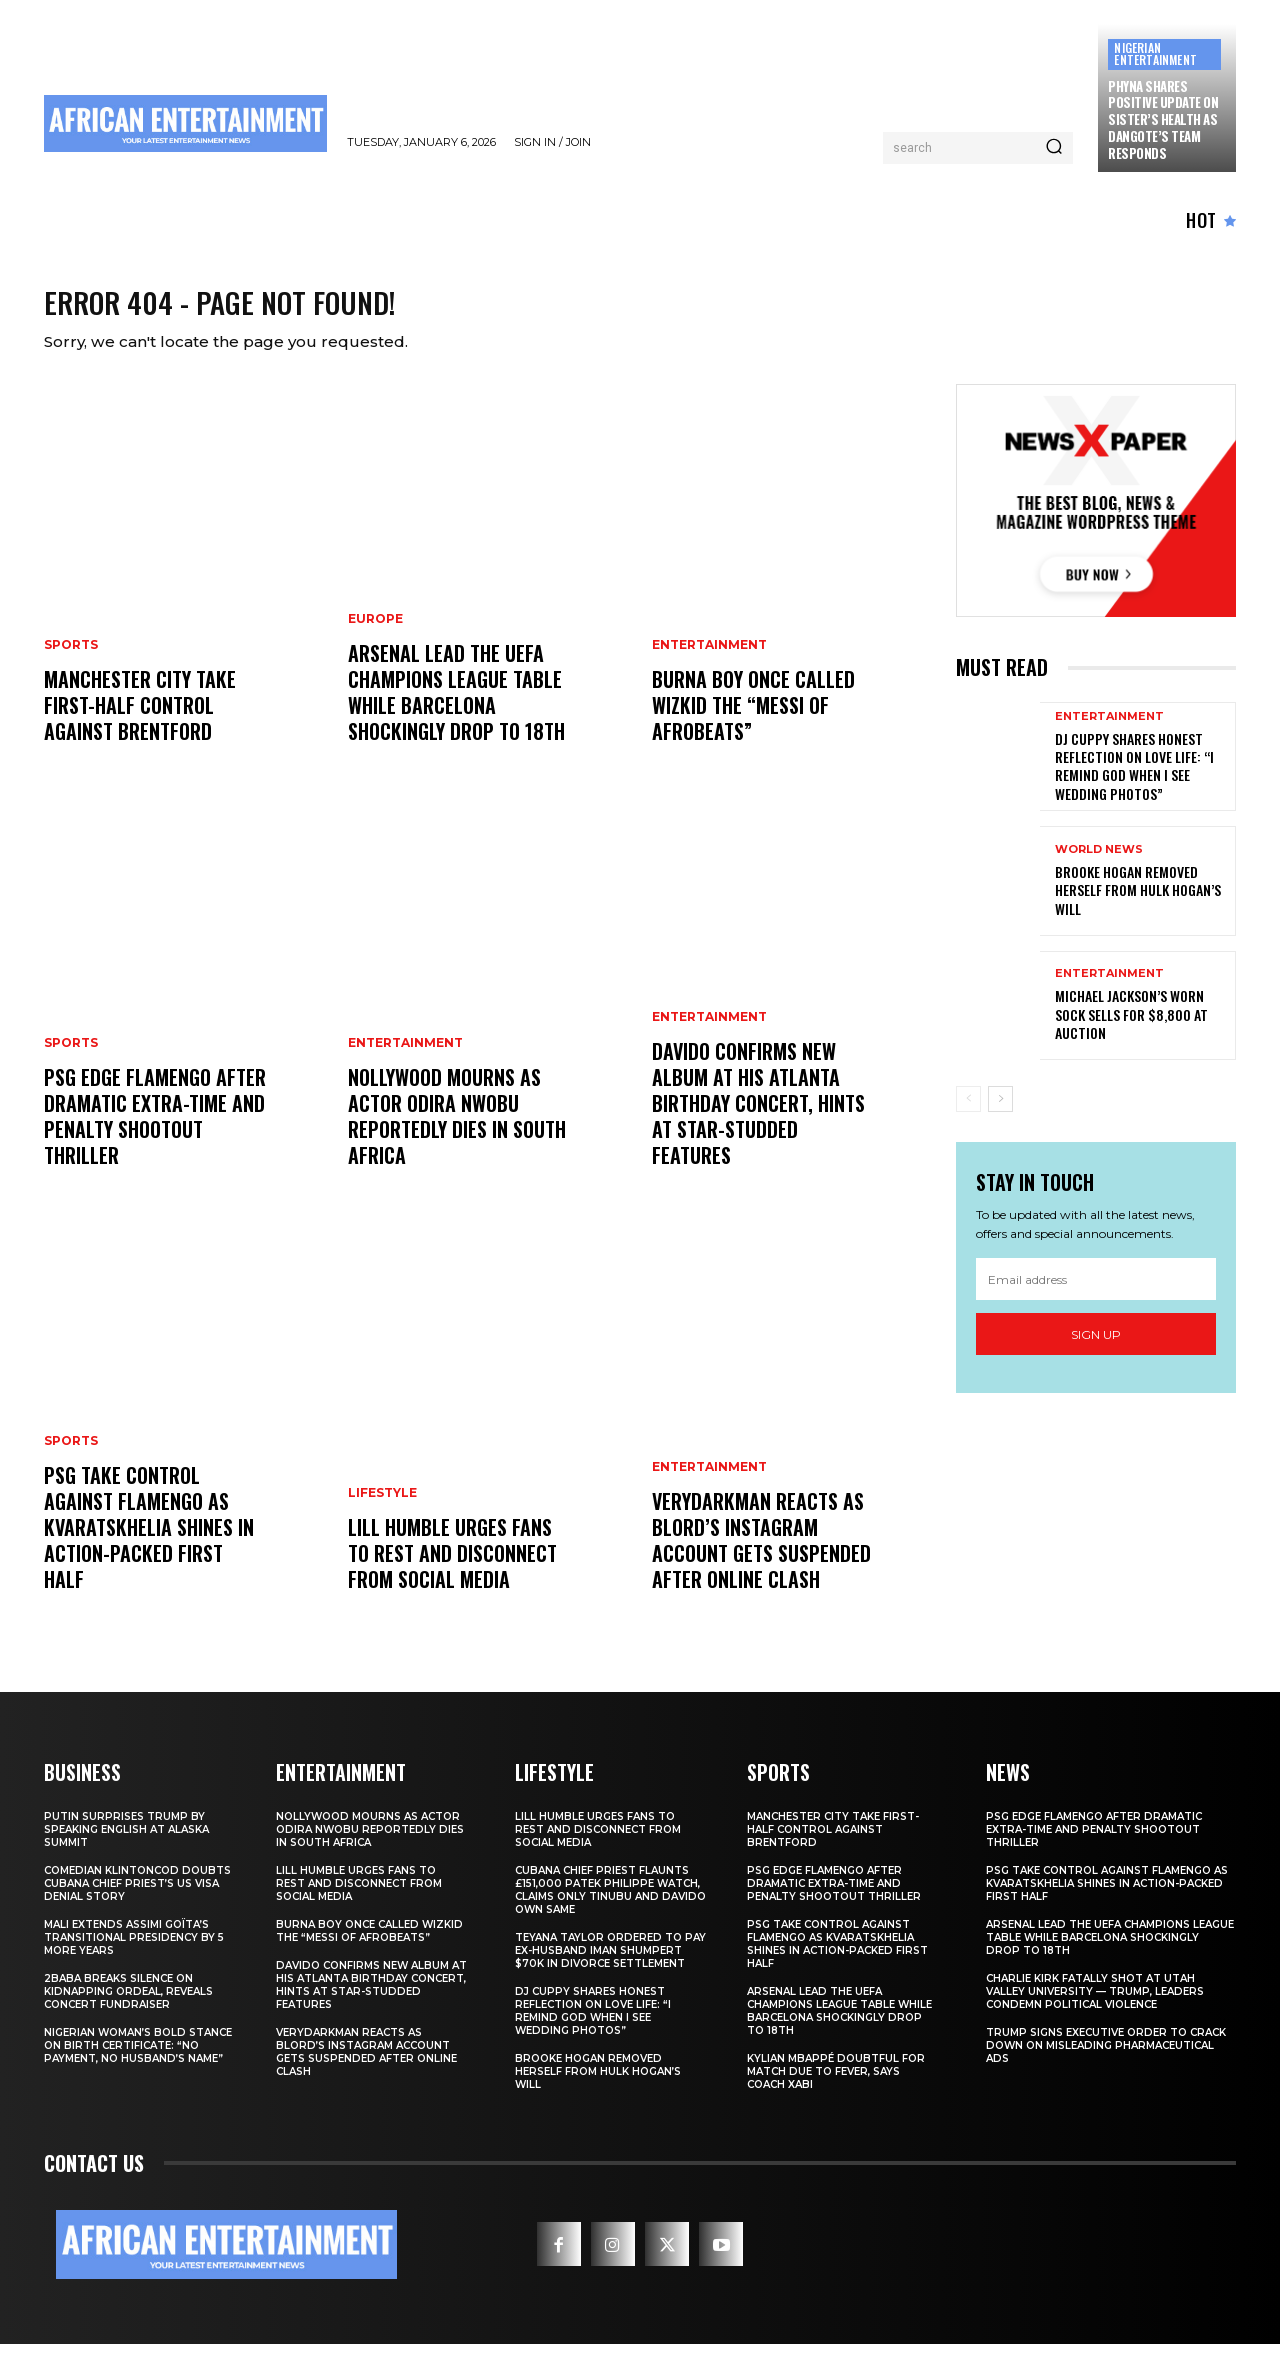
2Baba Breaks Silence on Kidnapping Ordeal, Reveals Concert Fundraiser (128, 2008)
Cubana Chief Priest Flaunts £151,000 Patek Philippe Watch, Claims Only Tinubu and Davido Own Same (610, 1907)
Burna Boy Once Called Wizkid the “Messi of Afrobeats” (753, 722)
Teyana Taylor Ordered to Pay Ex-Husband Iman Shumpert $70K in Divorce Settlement (610, 1967)
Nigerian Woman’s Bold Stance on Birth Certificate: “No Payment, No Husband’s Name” (138, 2062)
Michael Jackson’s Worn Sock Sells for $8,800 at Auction (1131, 1030)
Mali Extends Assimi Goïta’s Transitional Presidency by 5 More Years (134, 1954)
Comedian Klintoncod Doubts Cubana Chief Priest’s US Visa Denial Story (137, 1900)
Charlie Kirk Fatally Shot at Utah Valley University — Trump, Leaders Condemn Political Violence (1095, 2008)
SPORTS (71, 662)
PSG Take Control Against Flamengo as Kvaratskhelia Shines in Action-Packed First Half (149, 1544)
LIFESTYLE (382, 1510)
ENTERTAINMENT (405, 1060)
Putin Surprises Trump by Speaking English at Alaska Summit (126, 1846)
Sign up (1096, 1351)
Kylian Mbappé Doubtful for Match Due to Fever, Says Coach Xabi (836, 2088)
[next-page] (1000, 1116)
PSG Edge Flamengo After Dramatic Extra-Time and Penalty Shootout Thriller (155, 1133)
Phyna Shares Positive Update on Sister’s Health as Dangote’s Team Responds (1163, 120)
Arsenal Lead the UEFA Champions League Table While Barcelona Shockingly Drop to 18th (456, 709)
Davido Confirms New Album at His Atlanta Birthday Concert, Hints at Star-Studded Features (758, 1120)
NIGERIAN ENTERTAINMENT (1155, 53)
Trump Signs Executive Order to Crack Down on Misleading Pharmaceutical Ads (1106, 2062)
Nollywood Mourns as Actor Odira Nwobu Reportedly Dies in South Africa (457, 1133)
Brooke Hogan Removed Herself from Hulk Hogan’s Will (1138, 906)
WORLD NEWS (1099, 866)
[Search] (1054, 148)
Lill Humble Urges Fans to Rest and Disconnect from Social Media (452, 1570)
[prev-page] (968, 1116)
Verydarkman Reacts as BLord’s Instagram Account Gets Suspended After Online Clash (761, 1557)
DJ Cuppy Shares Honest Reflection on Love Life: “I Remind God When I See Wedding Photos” (1134, 783)
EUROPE (375, 636)
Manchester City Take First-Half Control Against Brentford (140, 722)
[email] (1096, 1296)
